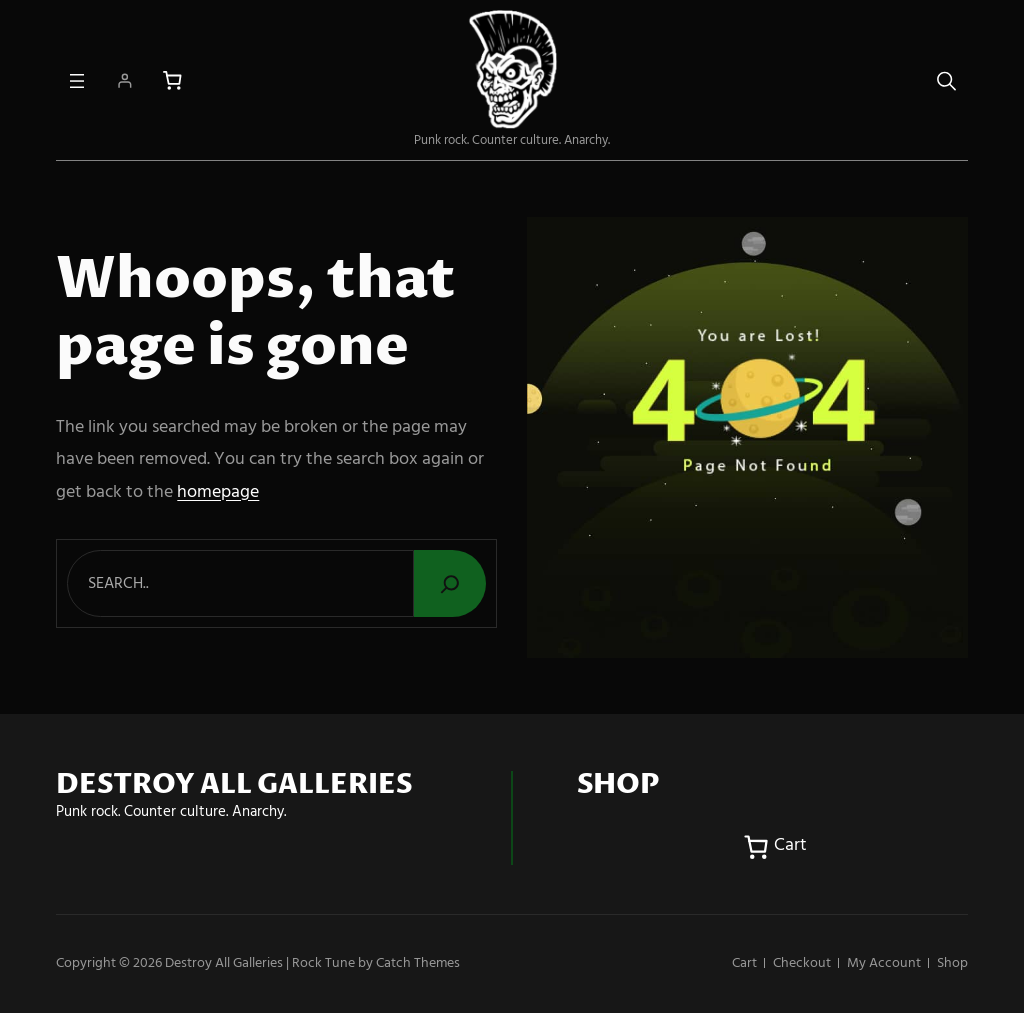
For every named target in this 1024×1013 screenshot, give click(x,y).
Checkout (802, 963)
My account (884, 963)
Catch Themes (418, 963)
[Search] (450, 583)
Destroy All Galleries (224, 963)
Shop (952, 963)
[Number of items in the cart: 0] (172, 80)
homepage (218, 492)
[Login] (124, 80)
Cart (744, 963)
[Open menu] (77, 81)
